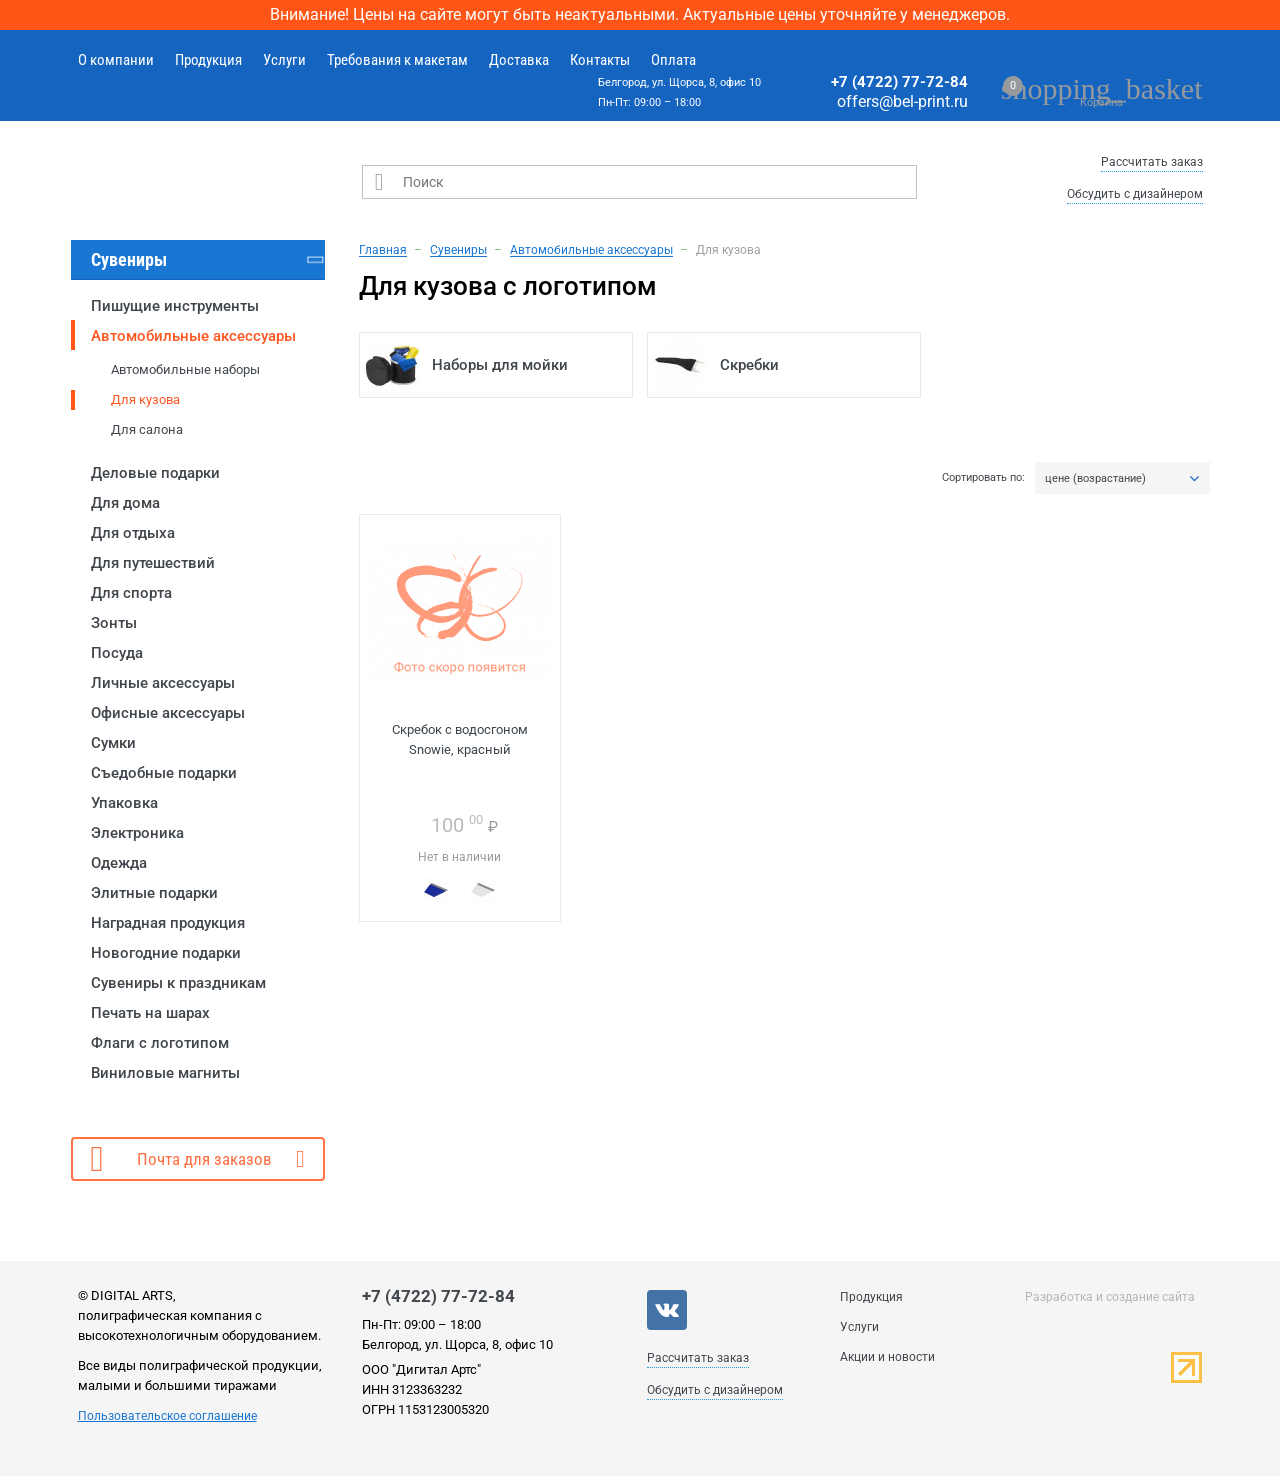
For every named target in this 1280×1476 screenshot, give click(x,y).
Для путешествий (153, 563)
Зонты (114, 623)
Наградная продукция (168, 923)
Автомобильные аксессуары (193, 336)
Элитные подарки (154, 893)
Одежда (119, 863)
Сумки (113, 743)
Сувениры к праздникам (178, 983)
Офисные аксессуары (168, 713)
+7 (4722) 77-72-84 (899, 82)
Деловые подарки (155, 473)
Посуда (117, 653)
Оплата (673, 60)
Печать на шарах (150, 1013)
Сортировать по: (983, 478)
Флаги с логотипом (160, 1043)
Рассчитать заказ (1152, 162)
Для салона (147, 429)
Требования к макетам (397, 60)
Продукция (208, 60)
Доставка (519, 60)
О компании (116, 60)
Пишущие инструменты (175, 306)
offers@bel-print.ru (902, 101)
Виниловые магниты (165, 1073)
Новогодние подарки (166, 953)
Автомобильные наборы (185, 369)
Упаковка (124, 803)
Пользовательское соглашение (167, 1416)
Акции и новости (887, 1357)
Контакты (600, 60)
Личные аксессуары (163, 683)
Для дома (125, 503)
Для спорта (131, 593)
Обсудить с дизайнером (1135, 194)
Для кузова (145, 399)
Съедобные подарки (164, 773)
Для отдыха (133, 533)
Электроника (137, 833)
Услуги (284, 60)
